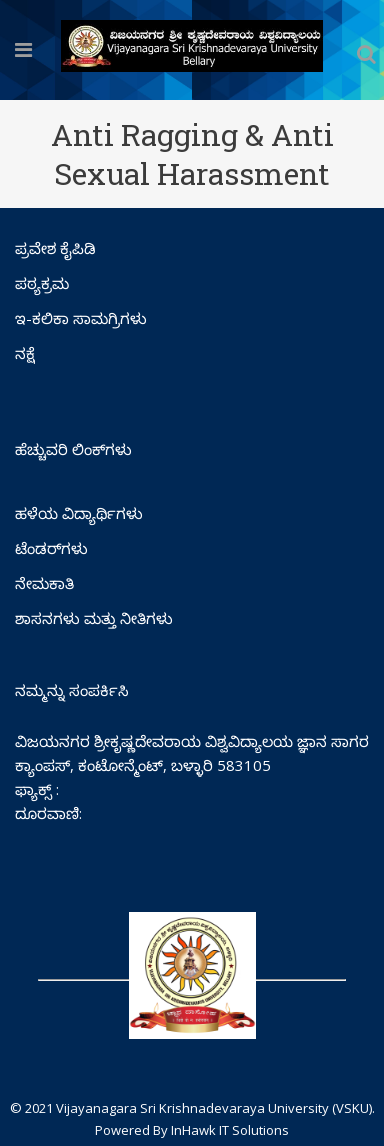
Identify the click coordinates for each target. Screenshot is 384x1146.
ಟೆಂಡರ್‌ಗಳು (51, 548)
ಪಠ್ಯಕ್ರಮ (42, 283)
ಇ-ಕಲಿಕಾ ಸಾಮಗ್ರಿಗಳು (81, 318)
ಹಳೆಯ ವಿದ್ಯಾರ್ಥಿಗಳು (79, 513)
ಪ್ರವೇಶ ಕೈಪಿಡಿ (55, 248)
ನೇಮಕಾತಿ (44, 583)
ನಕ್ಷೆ (25, 353)
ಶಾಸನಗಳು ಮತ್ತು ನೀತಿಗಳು (94, 618)
